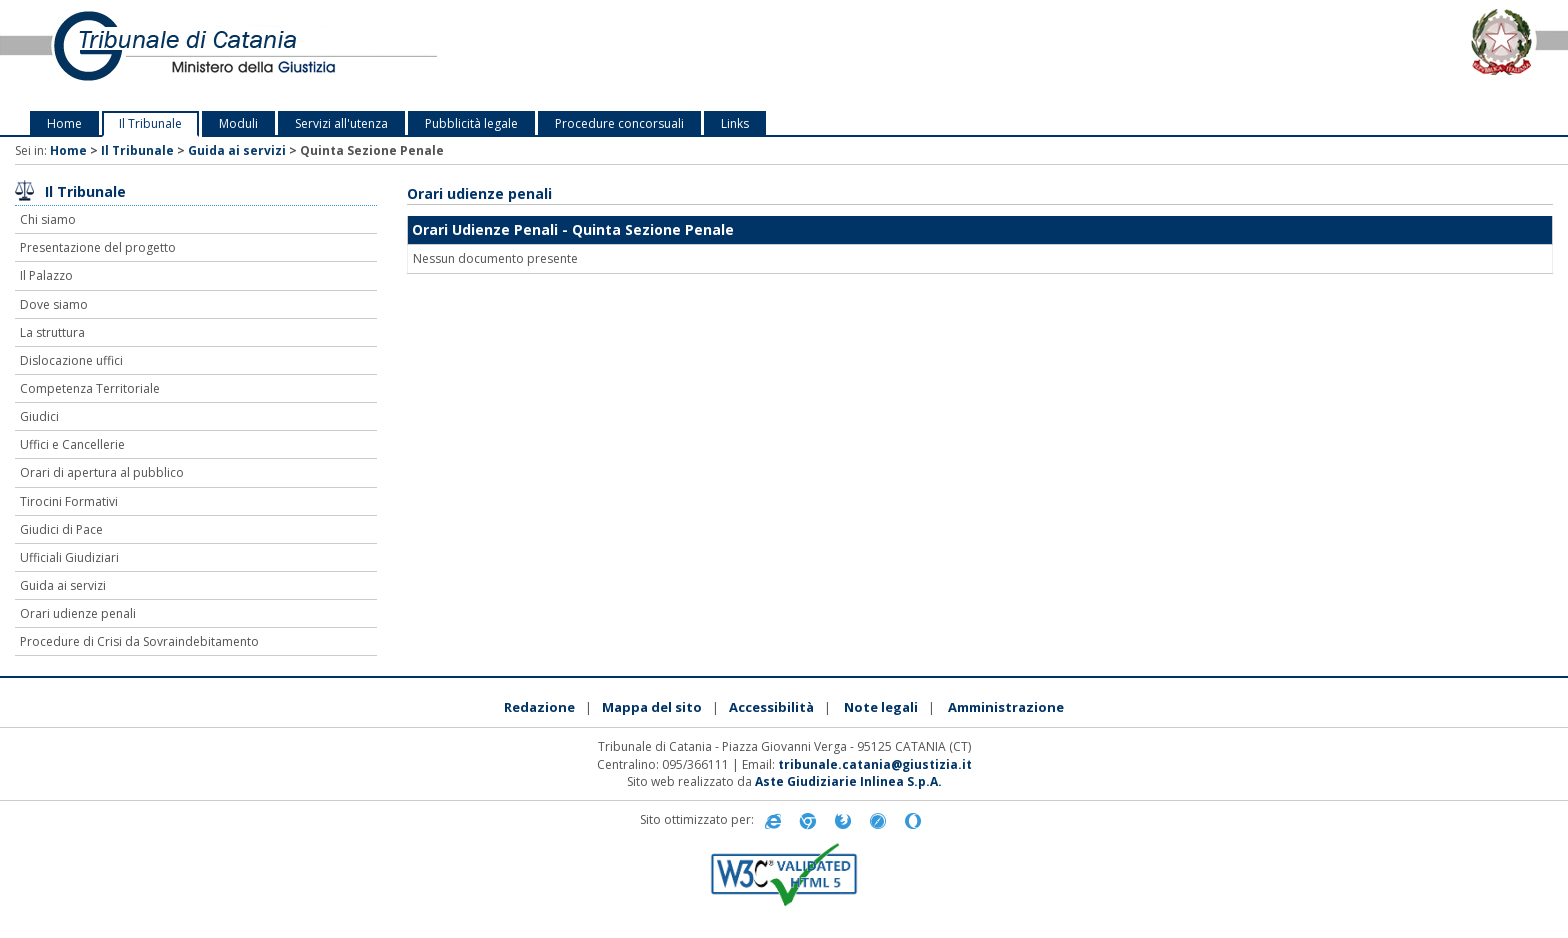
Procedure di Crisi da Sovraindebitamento (139, 641)
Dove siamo (54, 304)
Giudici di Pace (61, 529)
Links (735, 123)
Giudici (39, 416)
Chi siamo (48, 219)
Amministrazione (1006, 707)
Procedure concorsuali (619, 123)
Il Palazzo (46, 275)
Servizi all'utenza (341, 123)
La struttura (52, 332)
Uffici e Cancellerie (72, 444)
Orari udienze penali (78, 613)
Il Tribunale (150, 123)
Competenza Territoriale (90, 388)
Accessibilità (771, 707)
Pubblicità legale (471, 123)
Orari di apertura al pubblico (102, 472)
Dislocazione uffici (71, 360)
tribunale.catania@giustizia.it (875, 764)
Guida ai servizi (237, 150)
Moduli (238, 123)
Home (64, 123)
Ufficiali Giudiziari (69, 557)
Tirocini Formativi (69, 501)
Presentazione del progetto (98, 247)
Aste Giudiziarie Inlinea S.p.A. (848, 781)
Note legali (881, 707)
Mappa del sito (652, 707)
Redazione (539, 707)
